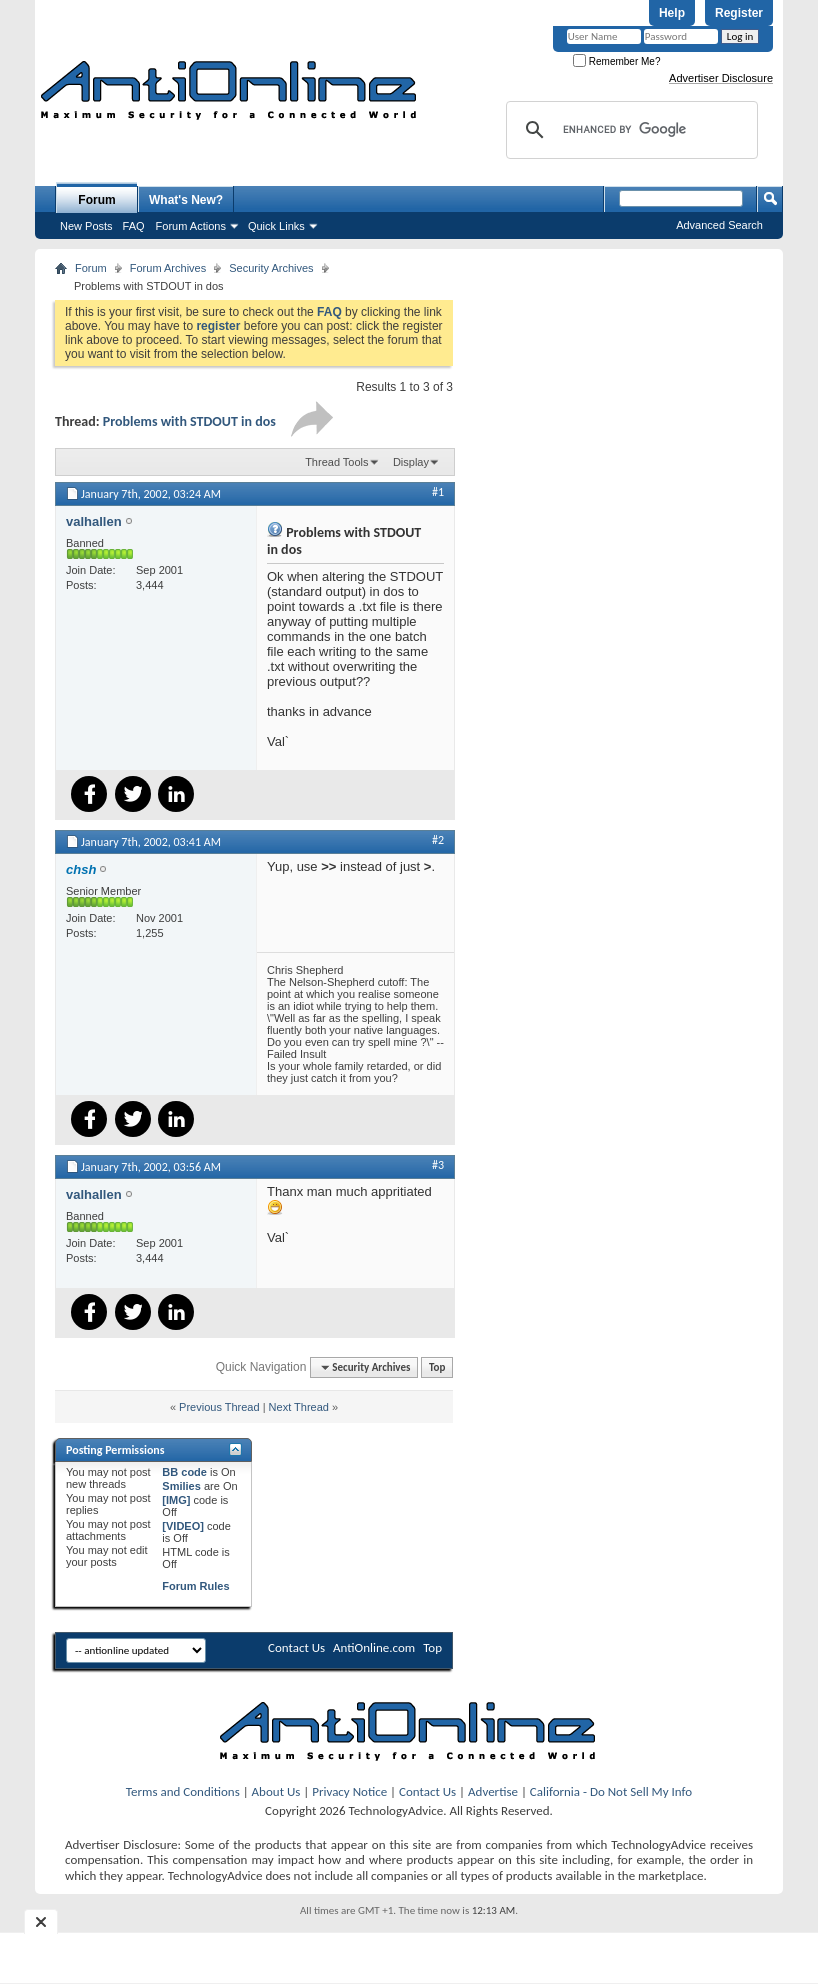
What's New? (186, 200)
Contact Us (296, 1647)
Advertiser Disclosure (721, 78)
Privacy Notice (349, 1791)
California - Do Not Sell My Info (611, 1791)
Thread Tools (336, 462)
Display (411, 462)
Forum (96, 200)
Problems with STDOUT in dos (189, 421)
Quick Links (276, 226)
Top (437, 1367)
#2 (438, 840)
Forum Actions (191, 226)
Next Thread (299, 1407)
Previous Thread (219, 1407)
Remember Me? (616, 61)
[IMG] (176, 1500)
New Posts (86, 226)
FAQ (134, 226)
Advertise (493, 1791)
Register (739, 13)
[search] (629, 130)
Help (672, 13)
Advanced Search (719, 225)
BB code (184, 1472)
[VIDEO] (183, 1526)
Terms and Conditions (183, 1791)
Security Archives (271, 268)
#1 (438, 492)
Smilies (181, 1486)
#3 (438, 1165)
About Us (276, 1791)
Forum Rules (195, 1586)
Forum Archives (168, 268)
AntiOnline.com (374, 1647)
